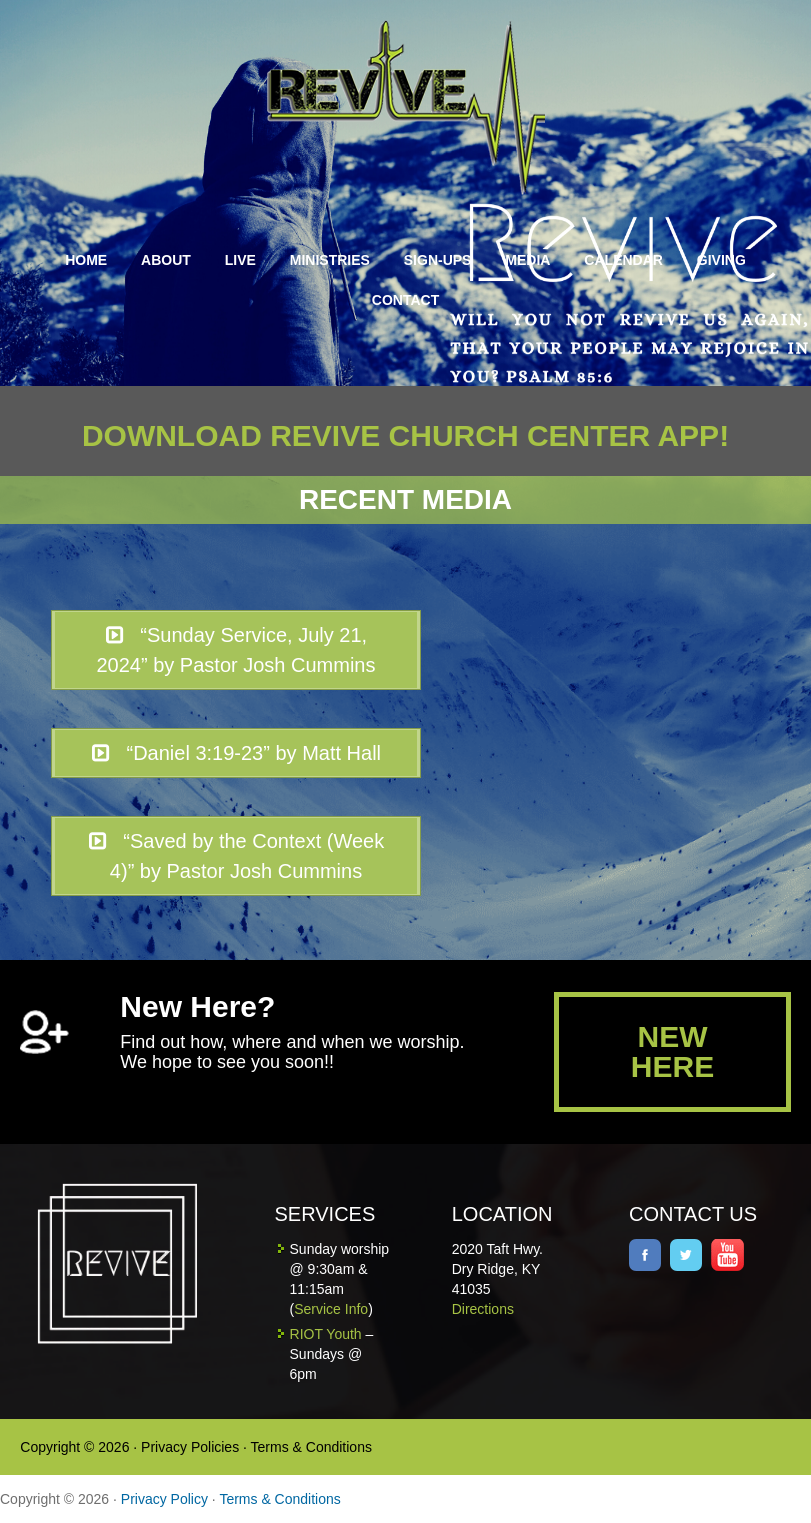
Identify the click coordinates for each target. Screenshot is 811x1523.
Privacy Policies (190, 1447)
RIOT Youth (326, 1334)
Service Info (331, 1309)
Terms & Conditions (311, 1447)
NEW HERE (672, 1051)
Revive (417, 107)
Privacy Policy (164, 1499)
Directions (483, 1309)
